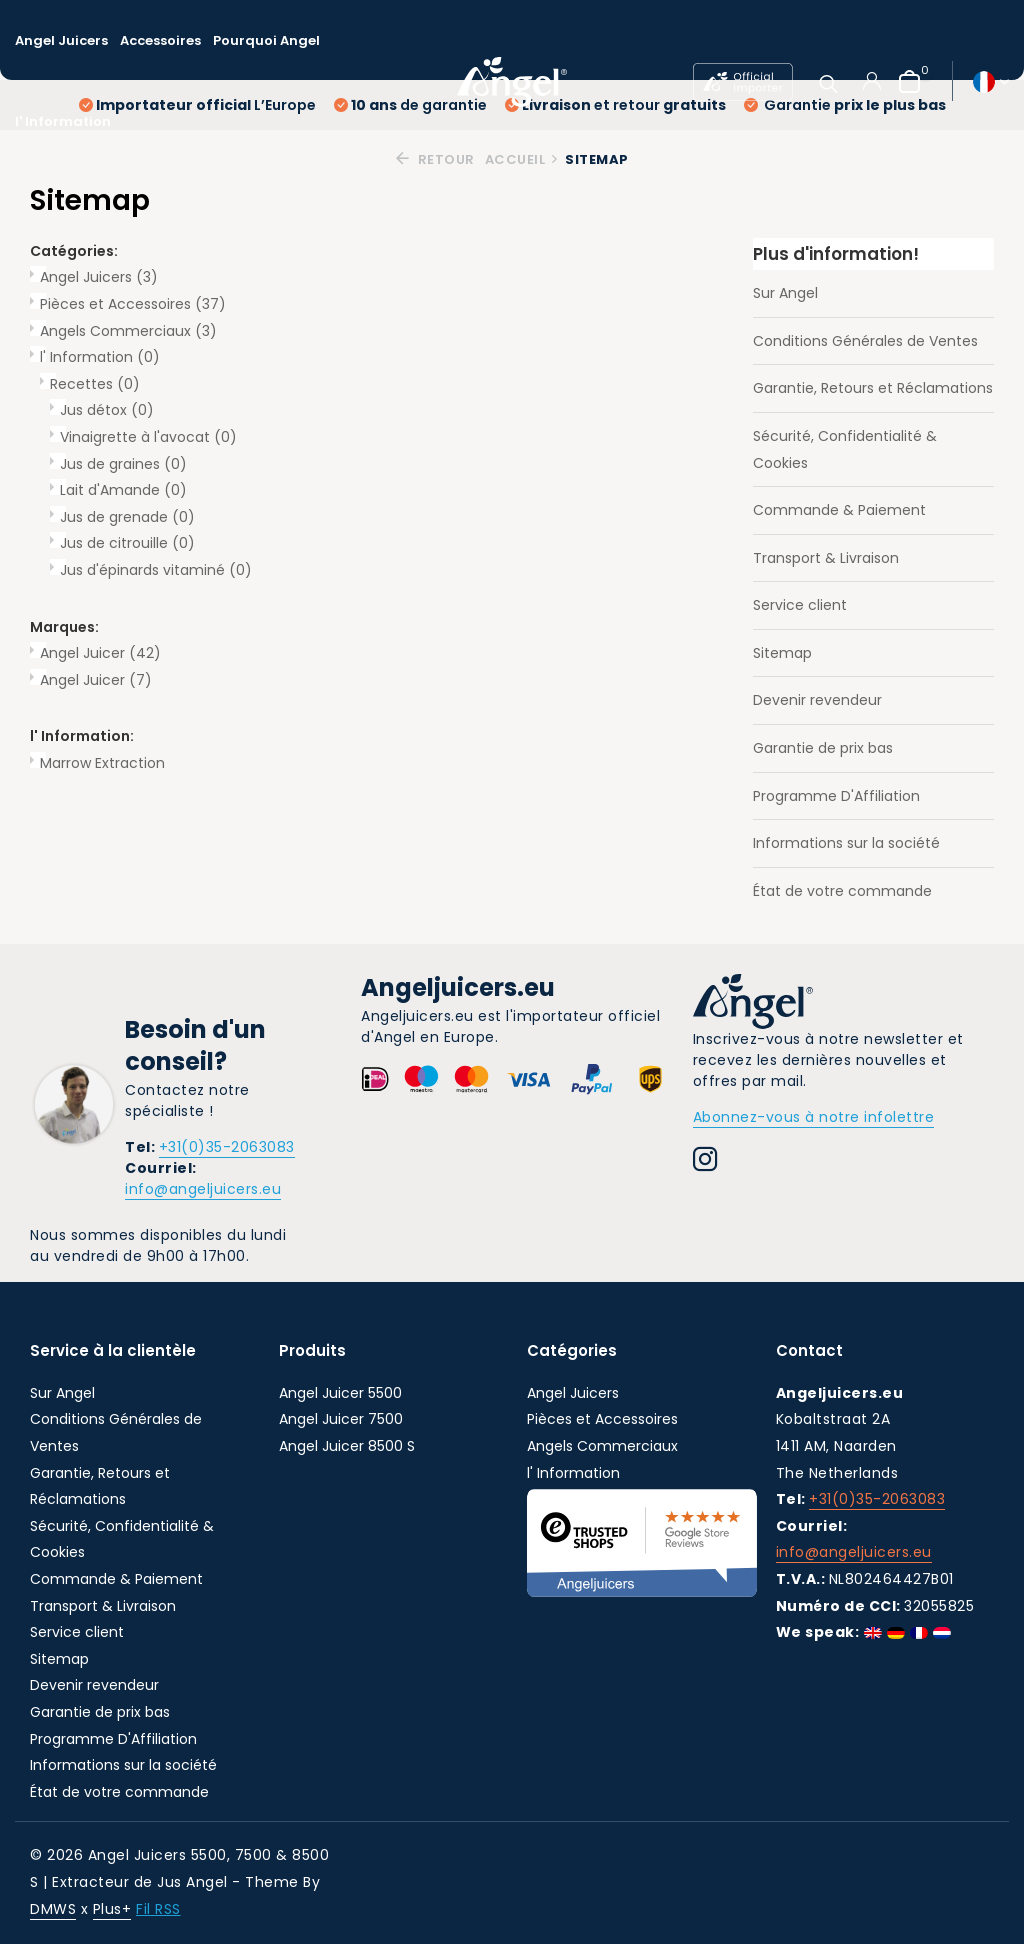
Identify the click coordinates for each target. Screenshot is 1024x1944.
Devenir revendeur (817, 700)
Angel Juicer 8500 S (347, 1446)
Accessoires (160, 40)
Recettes (95, 384)
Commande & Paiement (839, 510)
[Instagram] (705, 1162)
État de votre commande (842, 891)
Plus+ (112, 1909)
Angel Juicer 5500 (340, 1393)
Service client (800, 605)
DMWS (53, 1909)
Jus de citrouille (127, 543)
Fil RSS (158, 1909)
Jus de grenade (127, 517)
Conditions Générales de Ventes (865, 341)
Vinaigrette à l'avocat (148, 437)
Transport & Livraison (826, 558)
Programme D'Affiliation (836, 796)
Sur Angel (785, 293)
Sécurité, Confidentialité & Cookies (845, 449)
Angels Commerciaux (128, 331)
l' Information (63, 121)
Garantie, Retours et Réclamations (873, 388)
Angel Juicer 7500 (341, 1419)
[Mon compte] (871, 81)
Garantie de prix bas (823, 748)
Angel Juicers (61, 40)
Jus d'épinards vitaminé (156, 570)
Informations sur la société (846, 843)
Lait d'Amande (123, 490)
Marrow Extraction (102, 763)
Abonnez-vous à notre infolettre (814, 1117)
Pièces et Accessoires (133, 304)
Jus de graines (123, 464)
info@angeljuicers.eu (203, 1189)
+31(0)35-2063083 (227, 1147)
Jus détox (107, 410)
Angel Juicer (100, 653)
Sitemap (782, 653)
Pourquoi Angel (266, 40)
